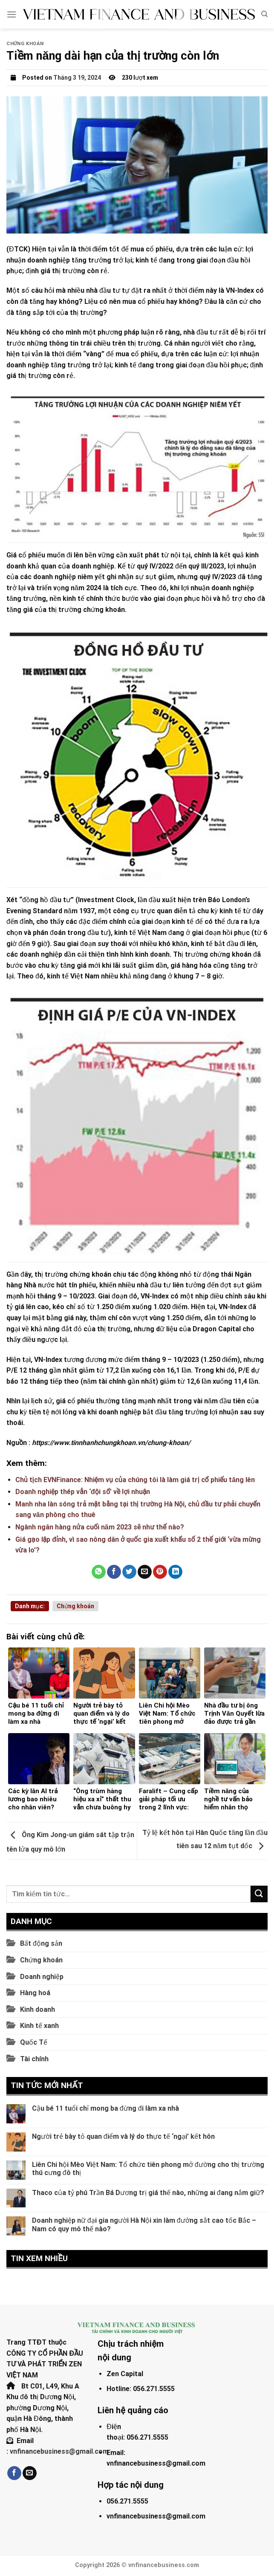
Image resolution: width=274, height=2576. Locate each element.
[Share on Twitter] (129, 1572)
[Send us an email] (30, 2473)
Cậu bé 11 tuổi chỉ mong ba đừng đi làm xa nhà (105, 2108)
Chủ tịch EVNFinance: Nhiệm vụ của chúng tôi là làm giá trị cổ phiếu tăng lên (135, 1480)
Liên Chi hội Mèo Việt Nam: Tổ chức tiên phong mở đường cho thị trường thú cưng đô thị (148, 2169)
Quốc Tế (33, 2042)
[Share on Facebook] (114, 1572)
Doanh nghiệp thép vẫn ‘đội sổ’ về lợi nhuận (82, 1492)
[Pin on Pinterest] (160, 1572)
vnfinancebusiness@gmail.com (59, 2451)
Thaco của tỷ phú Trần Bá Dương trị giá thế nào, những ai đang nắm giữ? (148, 2193)
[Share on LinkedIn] (175, 1572)
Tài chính (34, 2059)
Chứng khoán (25, 43)
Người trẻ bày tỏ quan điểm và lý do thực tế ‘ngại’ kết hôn (123, 2136)
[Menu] (11, 14)
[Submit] (259, 1894)
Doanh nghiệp (41, 1977)
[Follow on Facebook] (14, 2473)
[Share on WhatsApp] (99, 1572)
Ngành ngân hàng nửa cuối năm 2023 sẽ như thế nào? (99, 1527)
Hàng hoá (35, 1993)
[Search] (264, 14)
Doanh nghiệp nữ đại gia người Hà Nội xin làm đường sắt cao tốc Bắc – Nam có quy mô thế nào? (144, 2224)
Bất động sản (41, 1943)
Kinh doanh (37, 2009)
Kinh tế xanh (39, 2026)
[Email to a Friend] (145, 1572)
